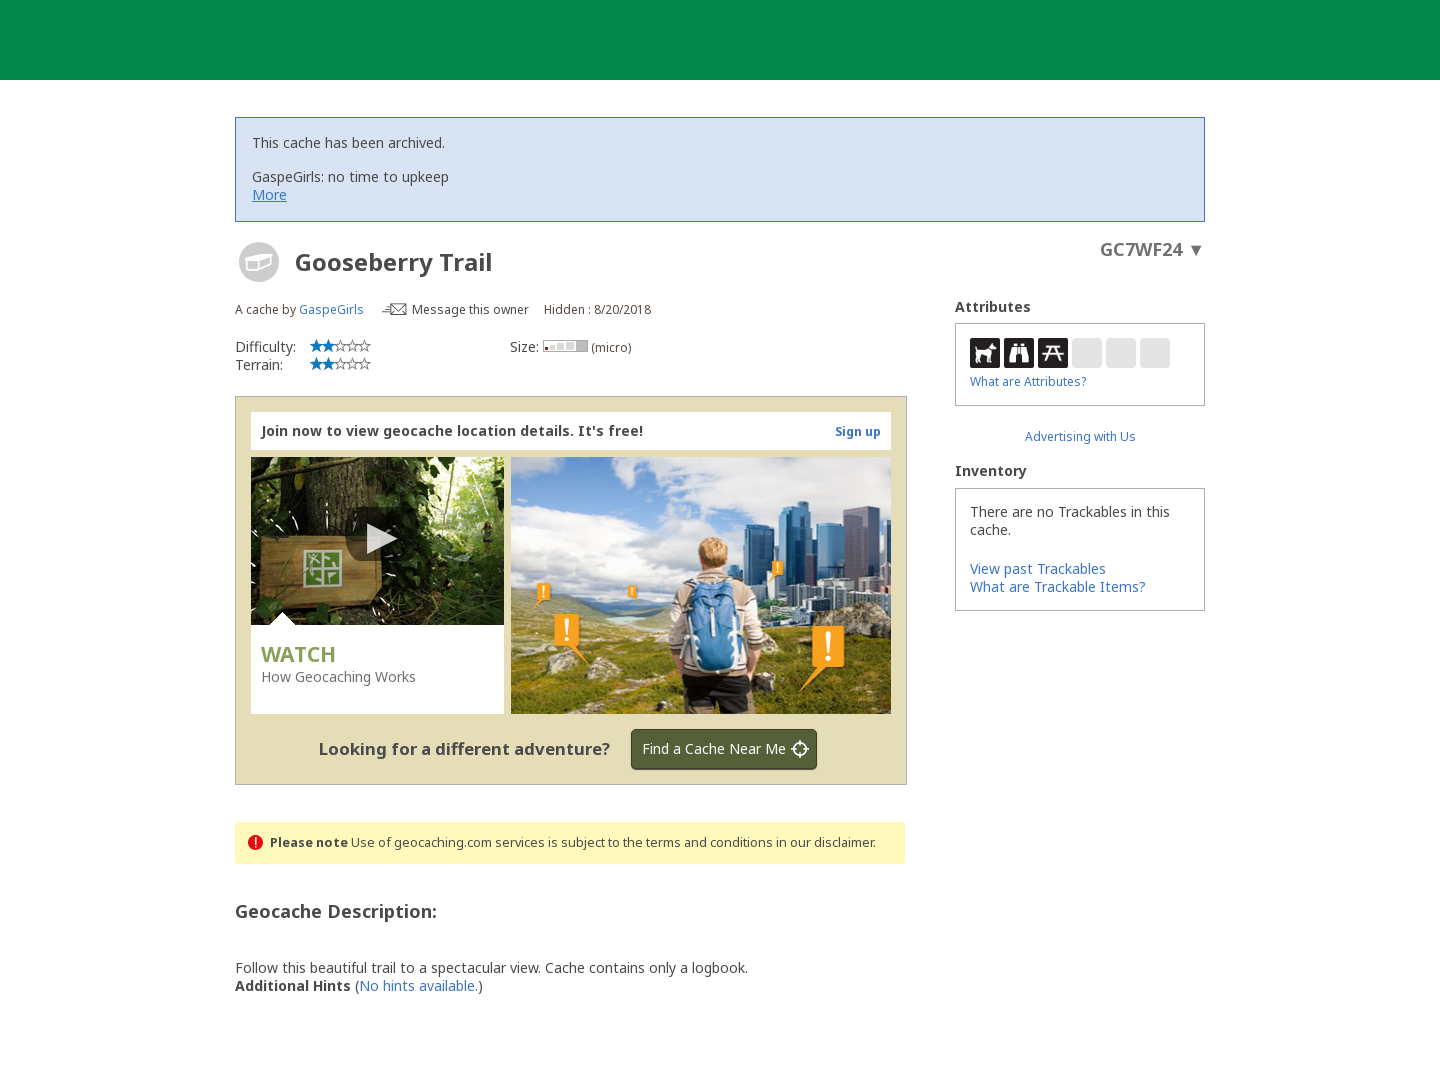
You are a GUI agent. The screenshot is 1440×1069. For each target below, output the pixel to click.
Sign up (858, 431)
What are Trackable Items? (1058, 586)
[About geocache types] (259, 262)
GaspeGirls (331, 309)
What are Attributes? (1028, 381)
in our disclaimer (824, 842)
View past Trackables (1038, 568)
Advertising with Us (1080, 436)
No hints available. (418, 985)
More (269, 194)
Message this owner (470, 309)
